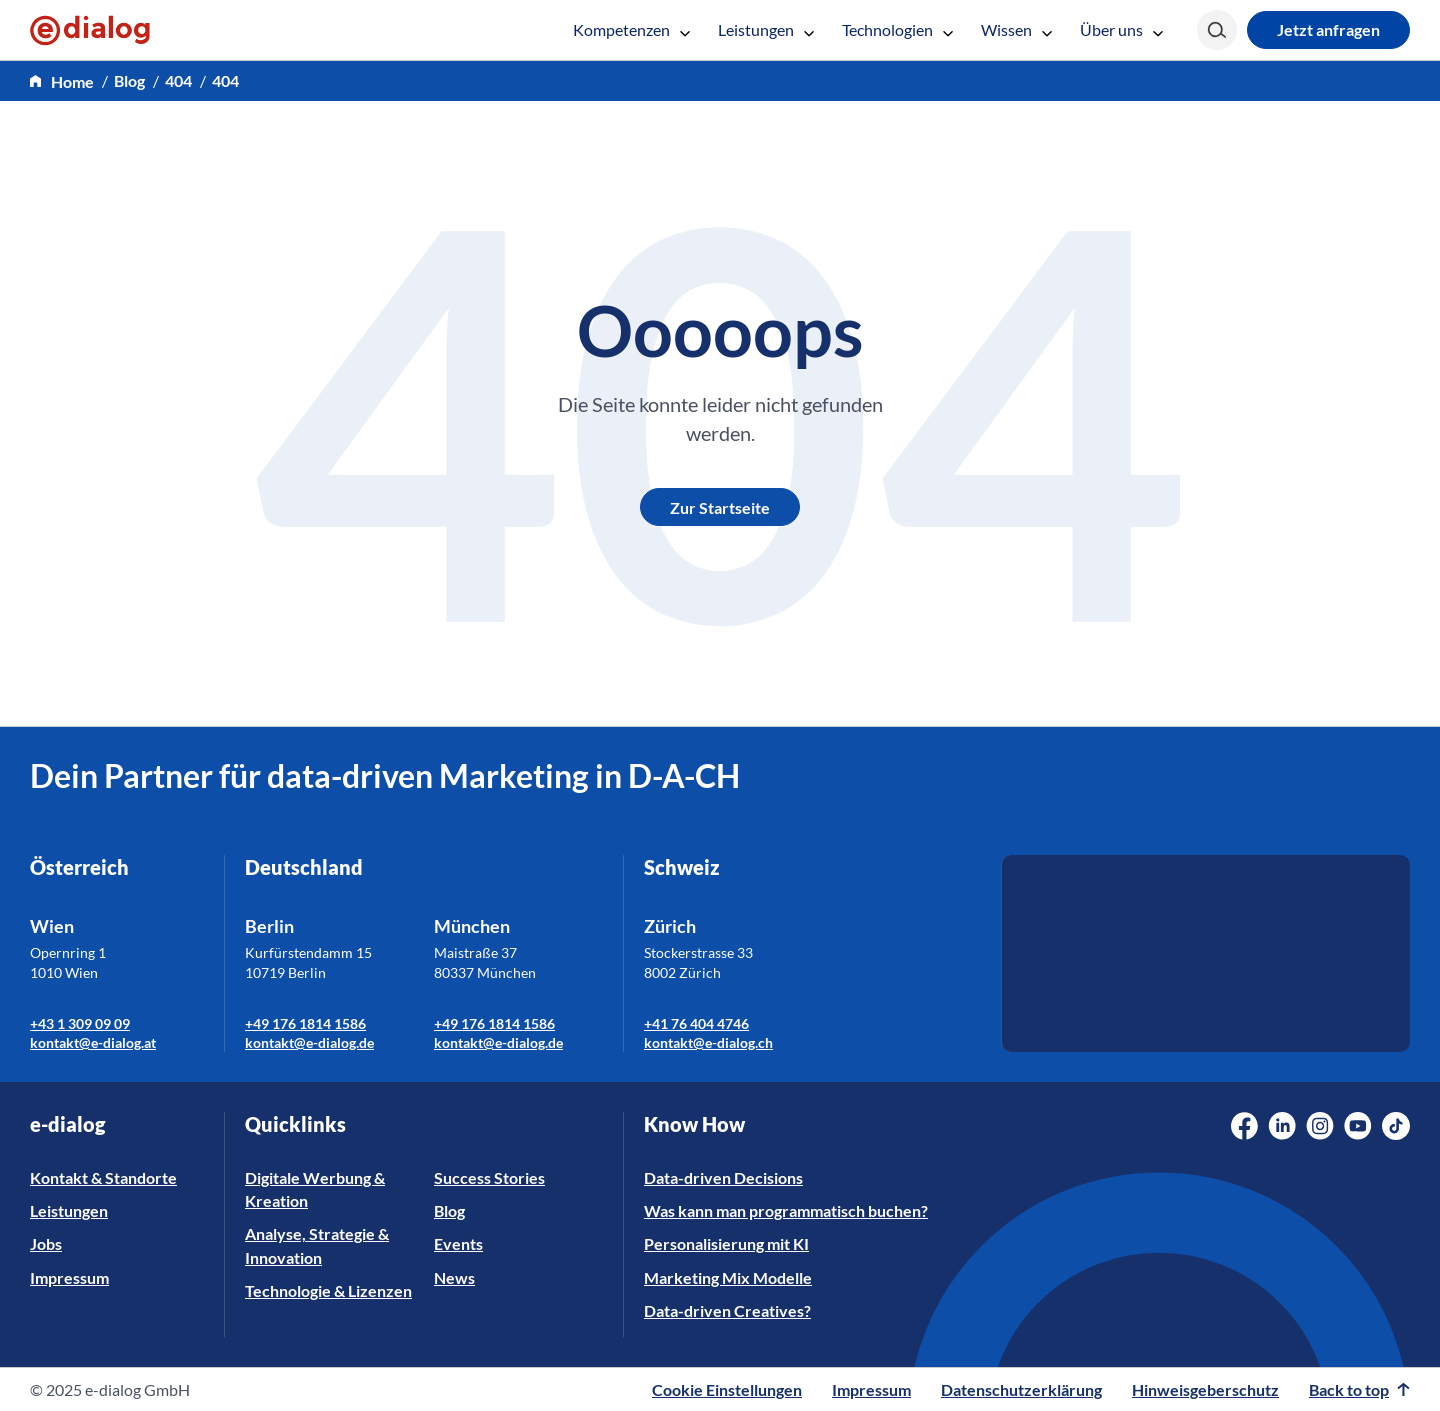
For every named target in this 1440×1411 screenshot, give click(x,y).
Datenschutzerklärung (1021, 1389)
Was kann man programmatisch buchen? (786, 1210)
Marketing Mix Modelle (728, 1277)
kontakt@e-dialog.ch (708, 1042)
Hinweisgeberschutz (1205, 1389)
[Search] (1217, 30)
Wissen (1016, 29)
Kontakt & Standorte (103, 1177)
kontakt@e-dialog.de (309, 1042)
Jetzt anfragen (1328, 29)
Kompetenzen (631, 29)
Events (458, 1243)
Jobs (46, 1243)
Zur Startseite (720, 507)
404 (178, 80)
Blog (129, 80)
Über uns (1121, 29)
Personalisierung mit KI (726, 1243)
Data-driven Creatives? (727, 1310)
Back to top (1359, 1389)
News (454, 1277)
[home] (62, 81)
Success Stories (489, 1177)
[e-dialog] (90, 30)
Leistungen (766, 29)
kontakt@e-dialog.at (93, 1042)
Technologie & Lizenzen (328, 1290)
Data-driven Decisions (723, 1177)
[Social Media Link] (1244, 1126)
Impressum (69, 1277)
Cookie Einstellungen (727, 1389)
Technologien (897, 29)
